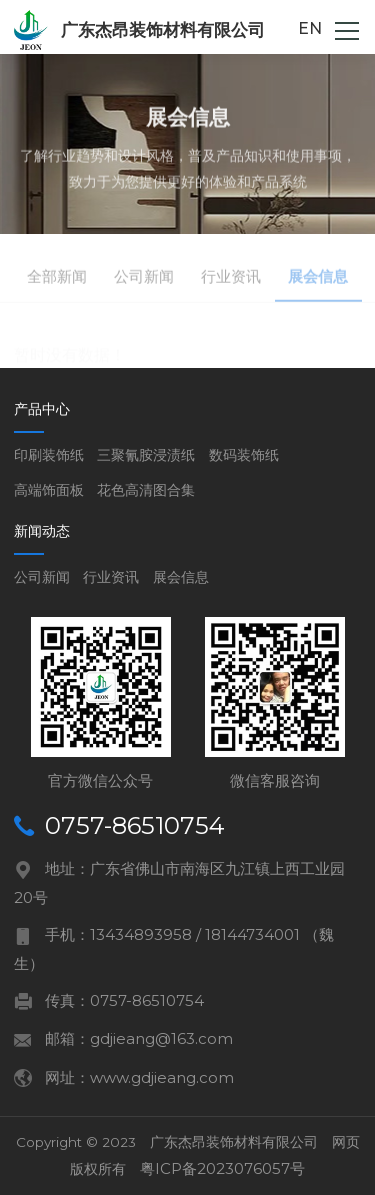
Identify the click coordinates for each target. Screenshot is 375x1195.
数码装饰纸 (244, 455)
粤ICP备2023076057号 (222, 1168)
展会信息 (181, 577)
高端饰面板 (49, 490)
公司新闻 (42, 577)
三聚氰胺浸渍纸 (146, 455)
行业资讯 (111, 577)
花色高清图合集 (146, 490)
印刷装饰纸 (49, 455)
